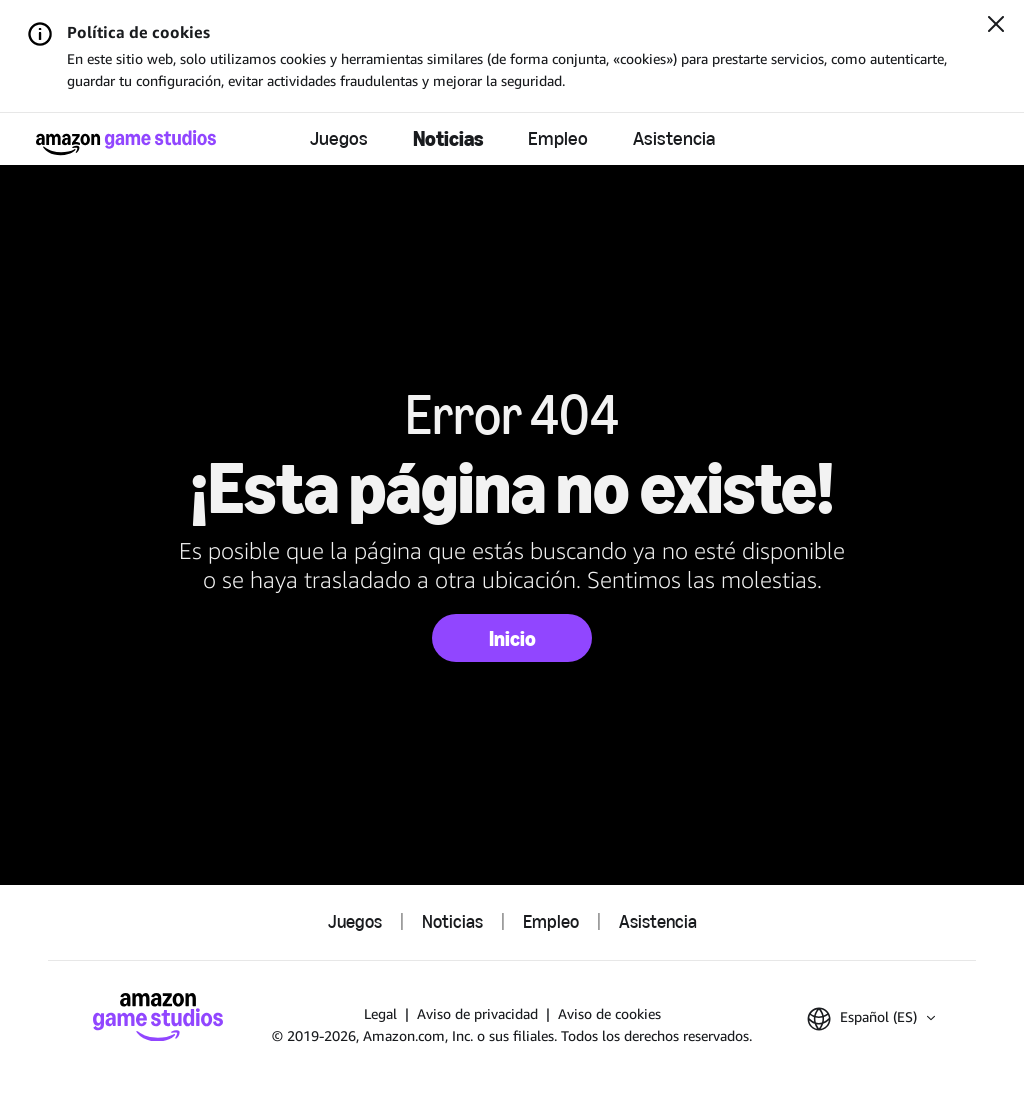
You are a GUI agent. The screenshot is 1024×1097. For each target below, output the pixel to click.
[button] (871, 1019)
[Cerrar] (996, 26)
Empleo (558, 138)
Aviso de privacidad (477, 1013)
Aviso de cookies (609, 1013)
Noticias (448, 138)
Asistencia (674, 138)
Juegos (339, 138)
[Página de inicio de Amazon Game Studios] (126, 142)
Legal (380, 1013)
